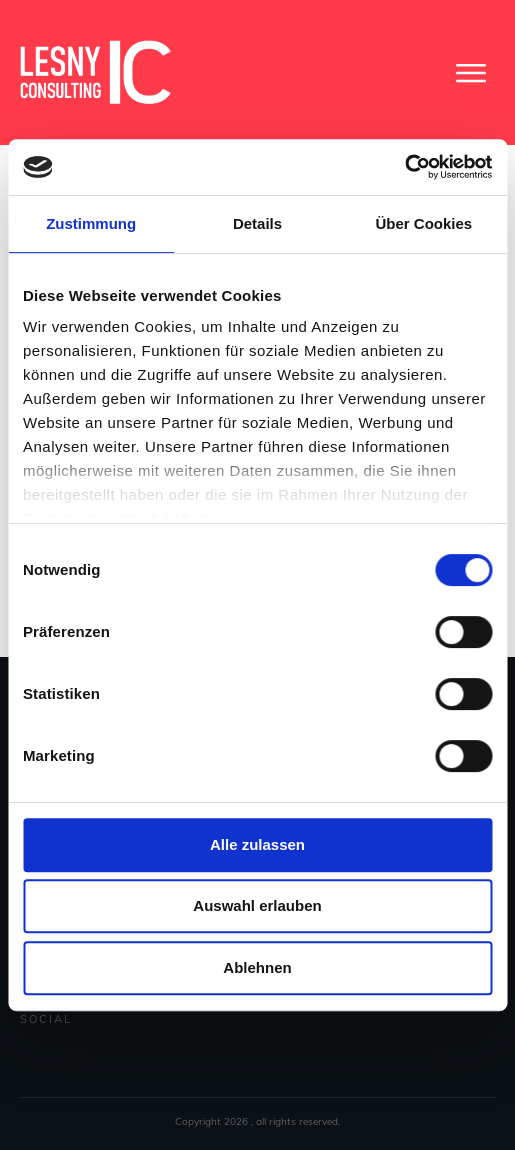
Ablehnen (257, 967)
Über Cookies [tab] (423, 223)
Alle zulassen (257, 844)
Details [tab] (257, 223)
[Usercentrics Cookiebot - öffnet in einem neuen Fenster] (404, 167)
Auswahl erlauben (257, 905)
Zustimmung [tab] (91, 223)
